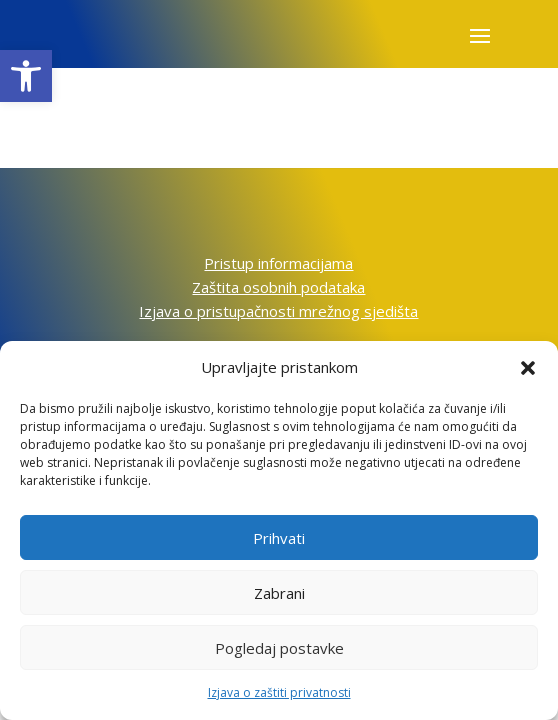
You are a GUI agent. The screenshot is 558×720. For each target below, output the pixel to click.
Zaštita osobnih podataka (278, 287)
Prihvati (279, 538)
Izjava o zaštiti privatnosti (279, 692)
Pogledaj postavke (279, 648)
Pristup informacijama (278, 263)
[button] (26, 76)
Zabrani (279, 593)
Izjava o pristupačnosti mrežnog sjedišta (278, 311)
